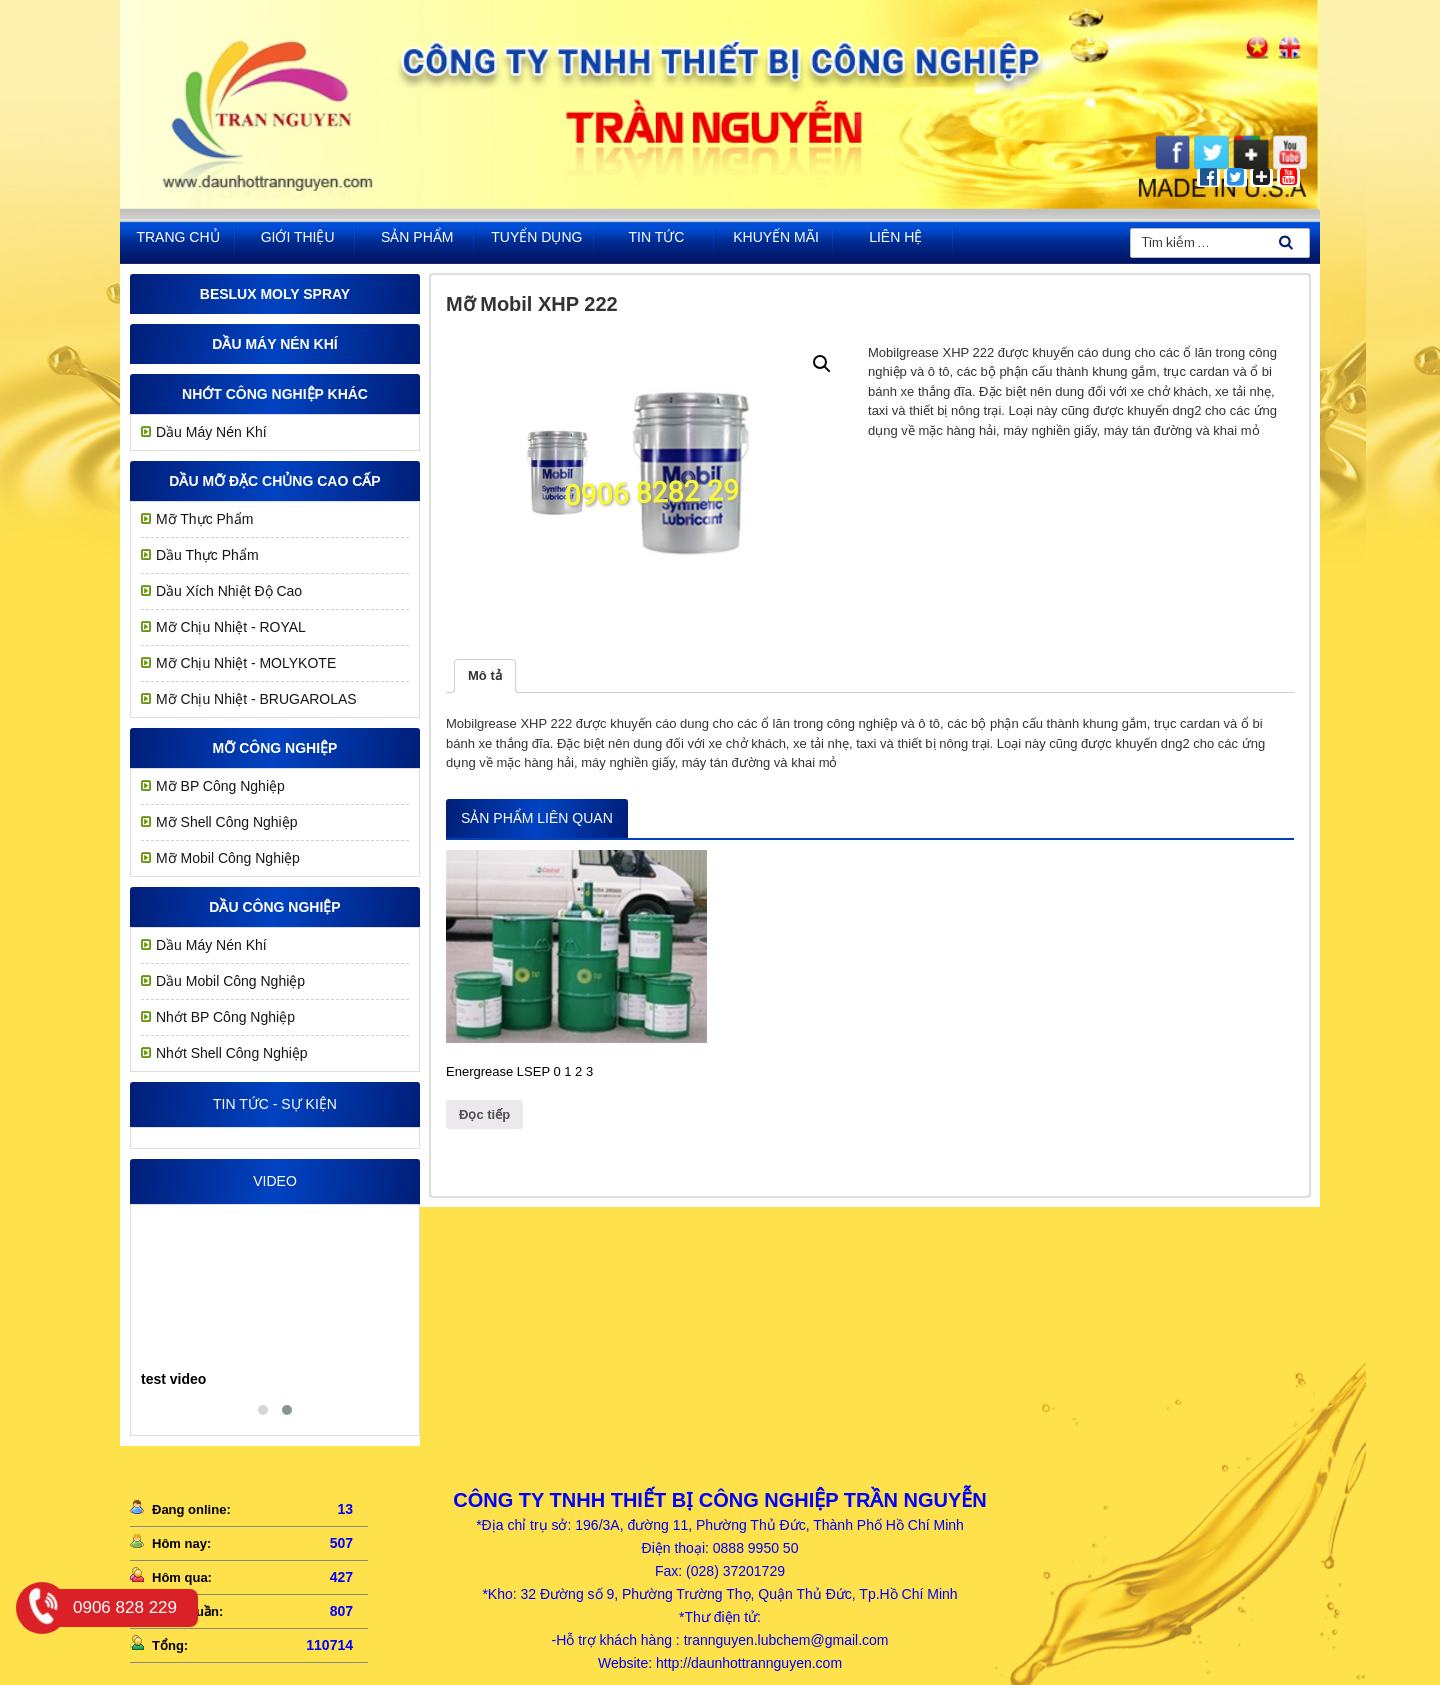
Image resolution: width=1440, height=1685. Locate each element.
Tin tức (657, 237)
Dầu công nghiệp (274, 907)
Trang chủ (177, 237)
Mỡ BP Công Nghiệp (220, 786)
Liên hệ (895, 237)
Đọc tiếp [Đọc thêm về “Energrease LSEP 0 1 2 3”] (484, 1114)
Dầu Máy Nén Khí (274, 344)
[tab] (485, 676)
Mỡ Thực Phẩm (204, 519)
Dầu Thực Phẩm (207, 555)
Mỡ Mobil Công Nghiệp (228, 858)
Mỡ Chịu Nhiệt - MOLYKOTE (246, 663)
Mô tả (485, 675)
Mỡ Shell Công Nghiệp (227, 822)
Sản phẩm (417, 237)
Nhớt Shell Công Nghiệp (232, 1053)
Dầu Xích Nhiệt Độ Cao (229, 591)
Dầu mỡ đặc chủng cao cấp (274, 481)
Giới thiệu (298, 237)
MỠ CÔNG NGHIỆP (275, 748)
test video (173, 1379)
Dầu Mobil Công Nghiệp (230, 981)
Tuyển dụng (536, 237)
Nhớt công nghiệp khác (275, 394)
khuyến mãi (776, 237)
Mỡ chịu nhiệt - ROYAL (231, 627)
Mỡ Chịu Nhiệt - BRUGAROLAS (256, 699)
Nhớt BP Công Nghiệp (225, 1017)
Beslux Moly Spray (275, 294)
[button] (263, 1410)
